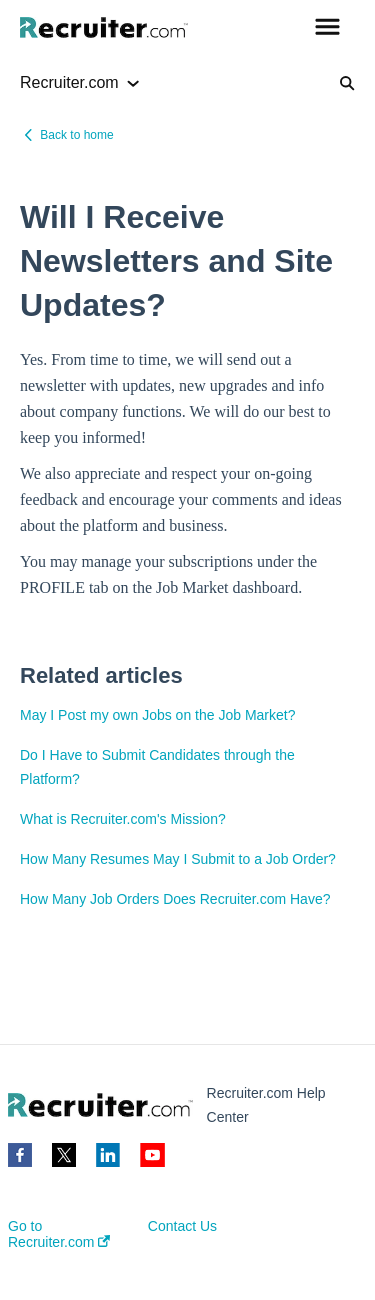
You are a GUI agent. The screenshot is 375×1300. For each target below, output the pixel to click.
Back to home (76, 135)
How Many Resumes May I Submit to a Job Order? (178, 859)
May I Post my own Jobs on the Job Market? (157, 715)
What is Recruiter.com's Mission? (123, 819)
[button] (327, 28)
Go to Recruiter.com (59, 1234)
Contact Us (182, 1226)
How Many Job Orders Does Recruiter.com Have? (175, 899)
